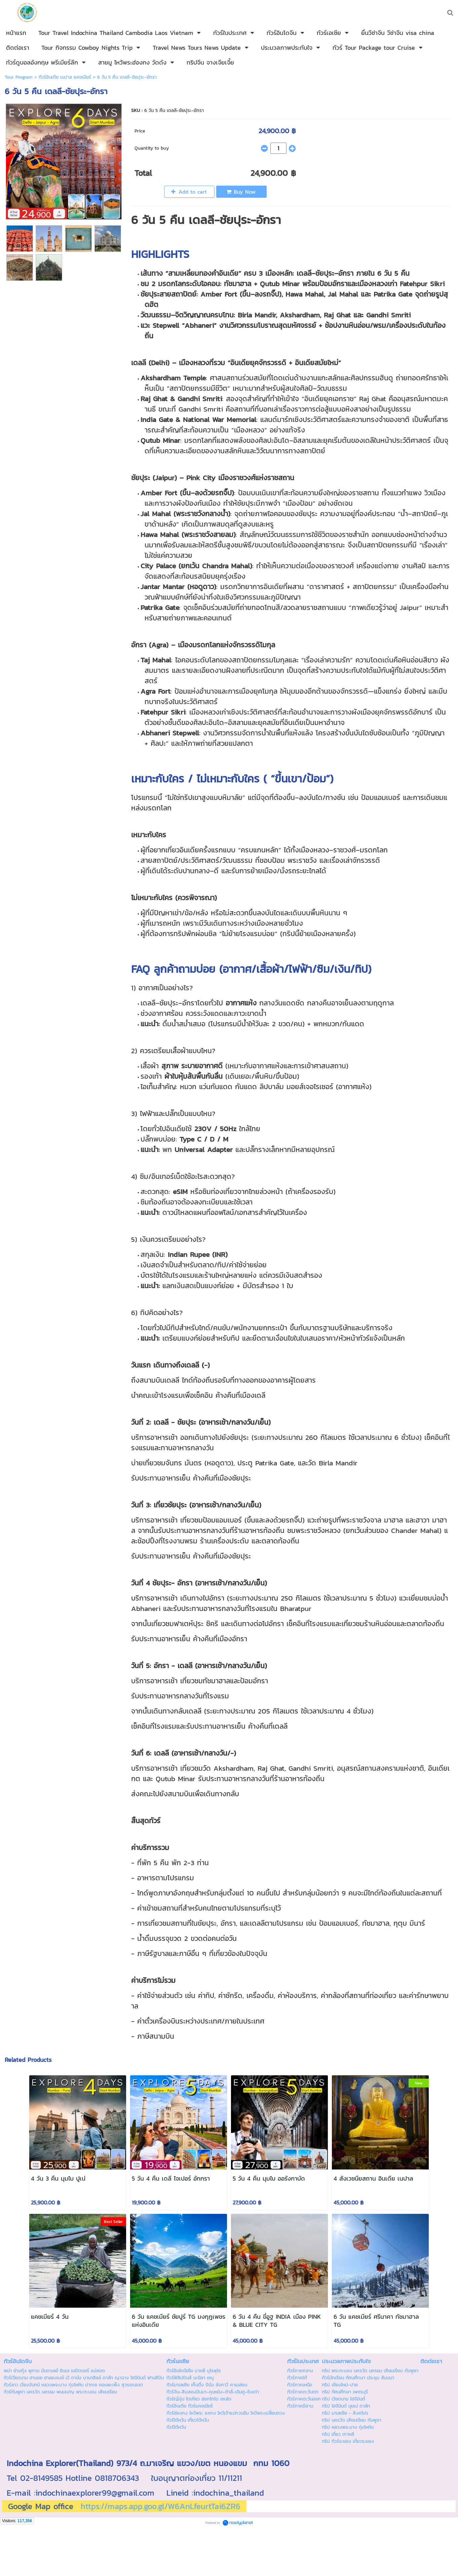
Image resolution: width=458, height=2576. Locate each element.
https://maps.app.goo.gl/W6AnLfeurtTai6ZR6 (160, 2506)
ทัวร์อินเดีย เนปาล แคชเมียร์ (65, 77)
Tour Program (19, 77)
